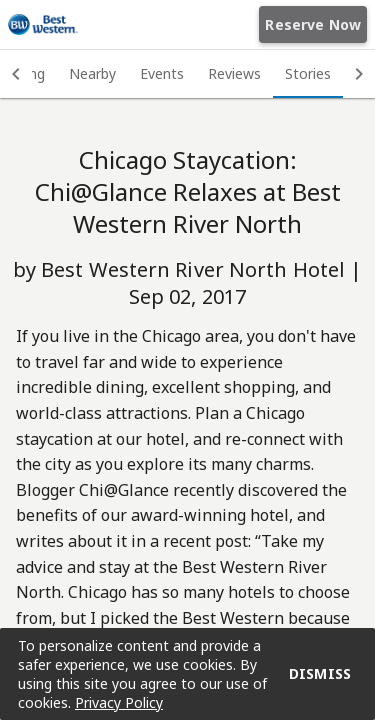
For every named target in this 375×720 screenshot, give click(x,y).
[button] (16, 74)
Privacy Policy (119, 702)
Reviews (234, 73)
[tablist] (187, 74)
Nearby (92, 73)
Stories (308, 73)
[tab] (92, 74)
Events (162, 73)
